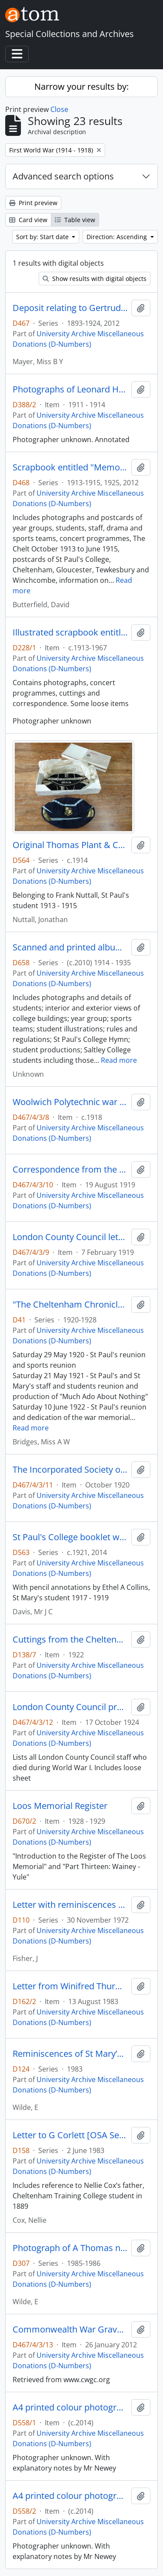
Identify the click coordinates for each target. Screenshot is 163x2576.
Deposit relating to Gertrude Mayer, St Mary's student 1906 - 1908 (70, 308)
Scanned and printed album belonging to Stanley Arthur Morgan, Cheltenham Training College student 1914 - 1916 (70, 947)
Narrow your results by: (81, 86)
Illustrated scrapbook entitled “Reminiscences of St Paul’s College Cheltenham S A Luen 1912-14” (70, 632)
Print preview (33, 203)
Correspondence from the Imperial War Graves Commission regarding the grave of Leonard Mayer (70, 1169)
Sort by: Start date (43, 237)
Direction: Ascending (117, 237)
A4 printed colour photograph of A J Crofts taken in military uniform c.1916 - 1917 (70, 2407)
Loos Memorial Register (60, 1806)
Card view (28, 220)
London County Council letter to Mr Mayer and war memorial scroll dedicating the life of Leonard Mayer (70, 1237)
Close (59, 109)
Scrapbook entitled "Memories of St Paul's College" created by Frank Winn (70, 467)
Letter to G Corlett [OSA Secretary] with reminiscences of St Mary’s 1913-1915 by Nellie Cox (70, 2135)
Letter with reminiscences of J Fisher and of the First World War (70, 1905)
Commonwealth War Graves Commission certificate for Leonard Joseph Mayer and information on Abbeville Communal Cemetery (70, 2329)
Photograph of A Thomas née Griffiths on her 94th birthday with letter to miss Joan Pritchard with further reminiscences (70, 2248)
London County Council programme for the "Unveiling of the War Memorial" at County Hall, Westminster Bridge (70, 1707)
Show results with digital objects (94, 278)
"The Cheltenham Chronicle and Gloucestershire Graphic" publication (70, 1304)
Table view (75, 220)
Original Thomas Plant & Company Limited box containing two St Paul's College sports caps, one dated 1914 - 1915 (70, 845)
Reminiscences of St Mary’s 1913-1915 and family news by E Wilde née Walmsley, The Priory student (70, 2054)
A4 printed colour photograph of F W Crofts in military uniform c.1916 (70, 2496)
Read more (119, 1060)
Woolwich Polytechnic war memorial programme (70, 1102)
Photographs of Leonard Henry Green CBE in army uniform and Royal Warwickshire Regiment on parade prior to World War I (70, 389)
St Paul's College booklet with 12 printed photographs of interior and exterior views (70, 1537)
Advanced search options (63, 176)
